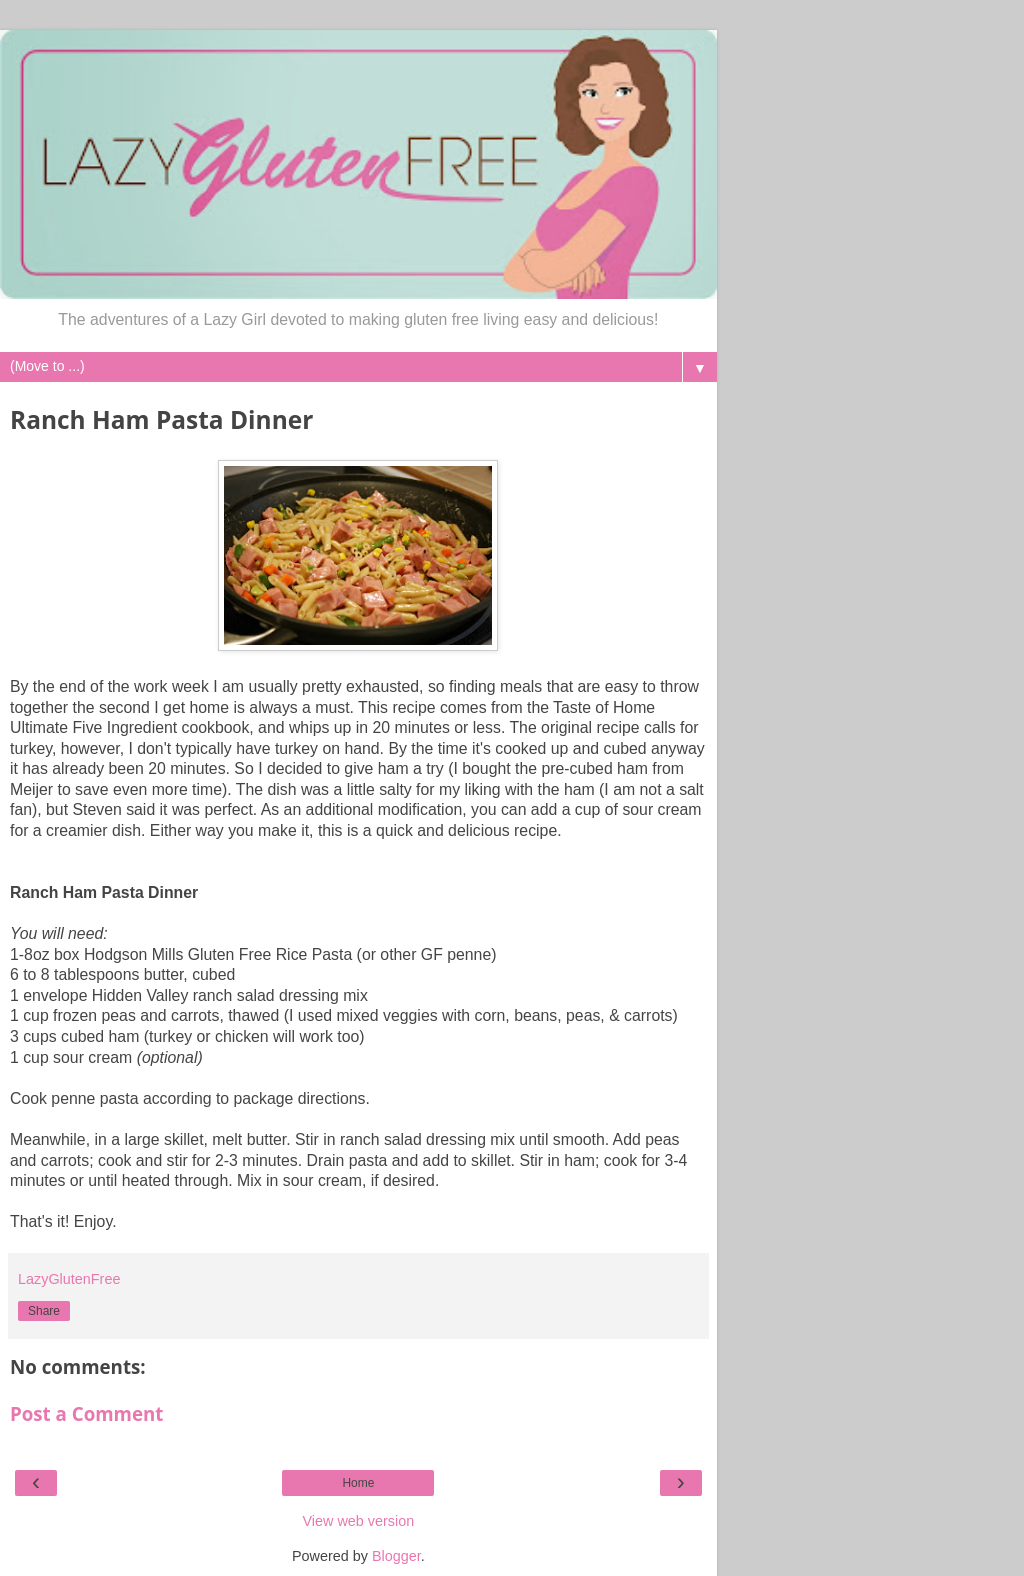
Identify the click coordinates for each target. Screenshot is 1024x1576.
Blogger (396, 1556)
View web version (359, 1521)
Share (44, 1311)
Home (358, 1483)
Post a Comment (86, 1413)
